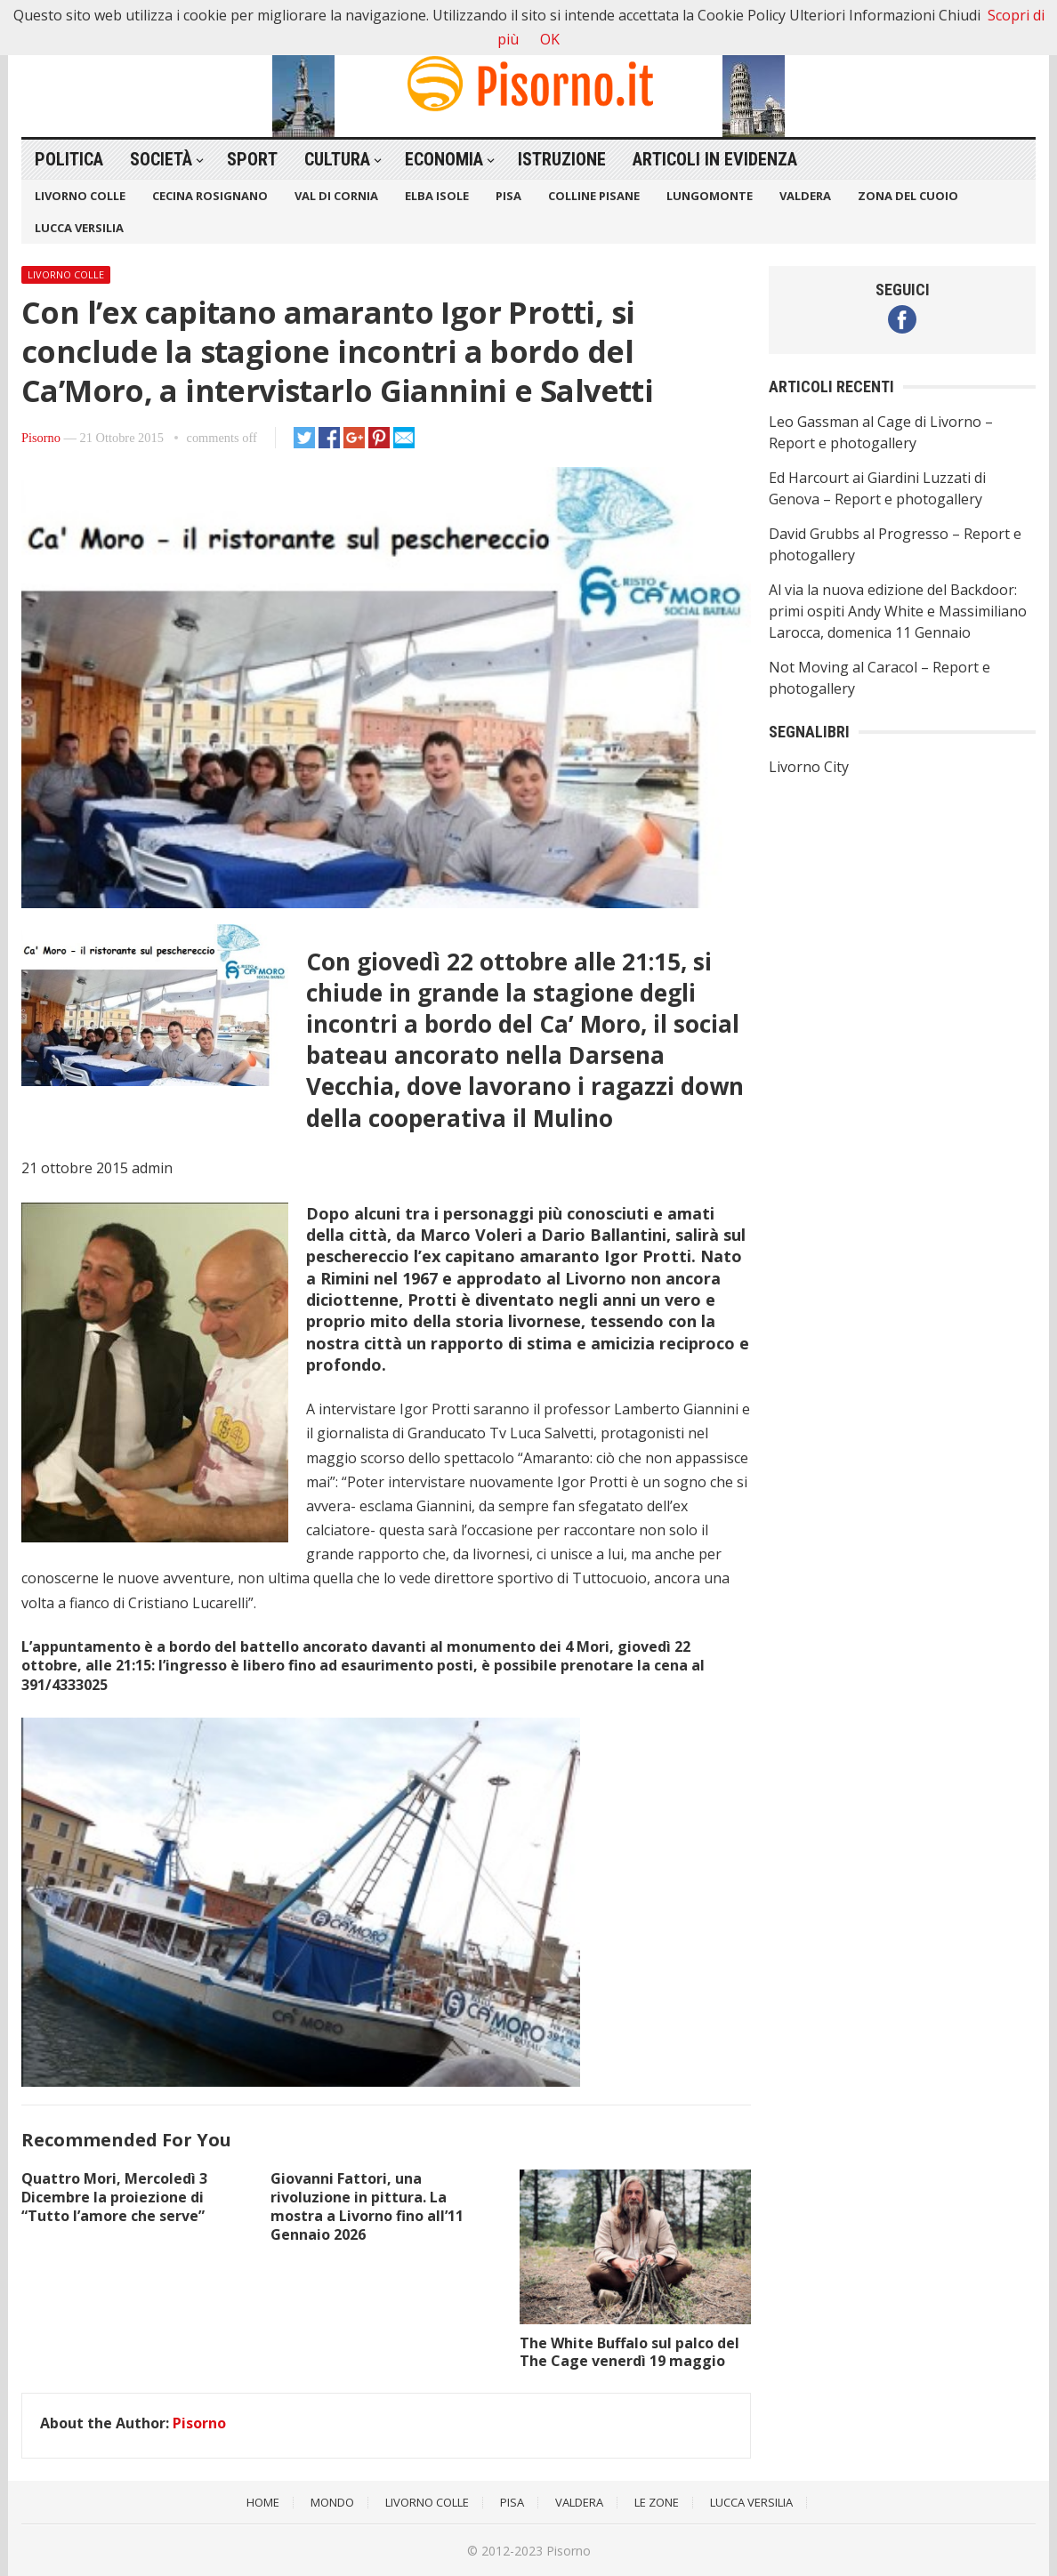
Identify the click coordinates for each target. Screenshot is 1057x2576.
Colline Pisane (594, 196)
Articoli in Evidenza (715, 159)
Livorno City (809, 767)
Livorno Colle (80, 196)
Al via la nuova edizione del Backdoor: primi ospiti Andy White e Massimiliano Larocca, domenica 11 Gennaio (898, 611)
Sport (252, 159)
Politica (69, 159)
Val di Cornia (336, 196)
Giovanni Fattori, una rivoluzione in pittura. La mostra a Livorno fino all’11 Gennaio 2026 (367, 2206)
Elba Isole (437, 196)
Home (262, 2502)
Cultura (337, 159)
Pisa (508, 196)
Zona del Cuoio (908, 196)
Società (161, 159)
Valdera (805, 196)
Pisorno (41, 438)
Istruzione (562, 159)
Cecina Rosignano (210, 196)
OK (550, 39)
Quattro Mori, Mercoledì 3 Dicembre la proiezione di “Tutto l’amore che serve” (114, 2197)
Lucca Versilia (79, 228)
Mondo (332, 2502)
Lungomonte (709, 196)
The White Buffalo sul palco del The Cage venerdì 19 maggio (629, 2352)
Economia (444, 159)
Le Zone (656, 2502)
